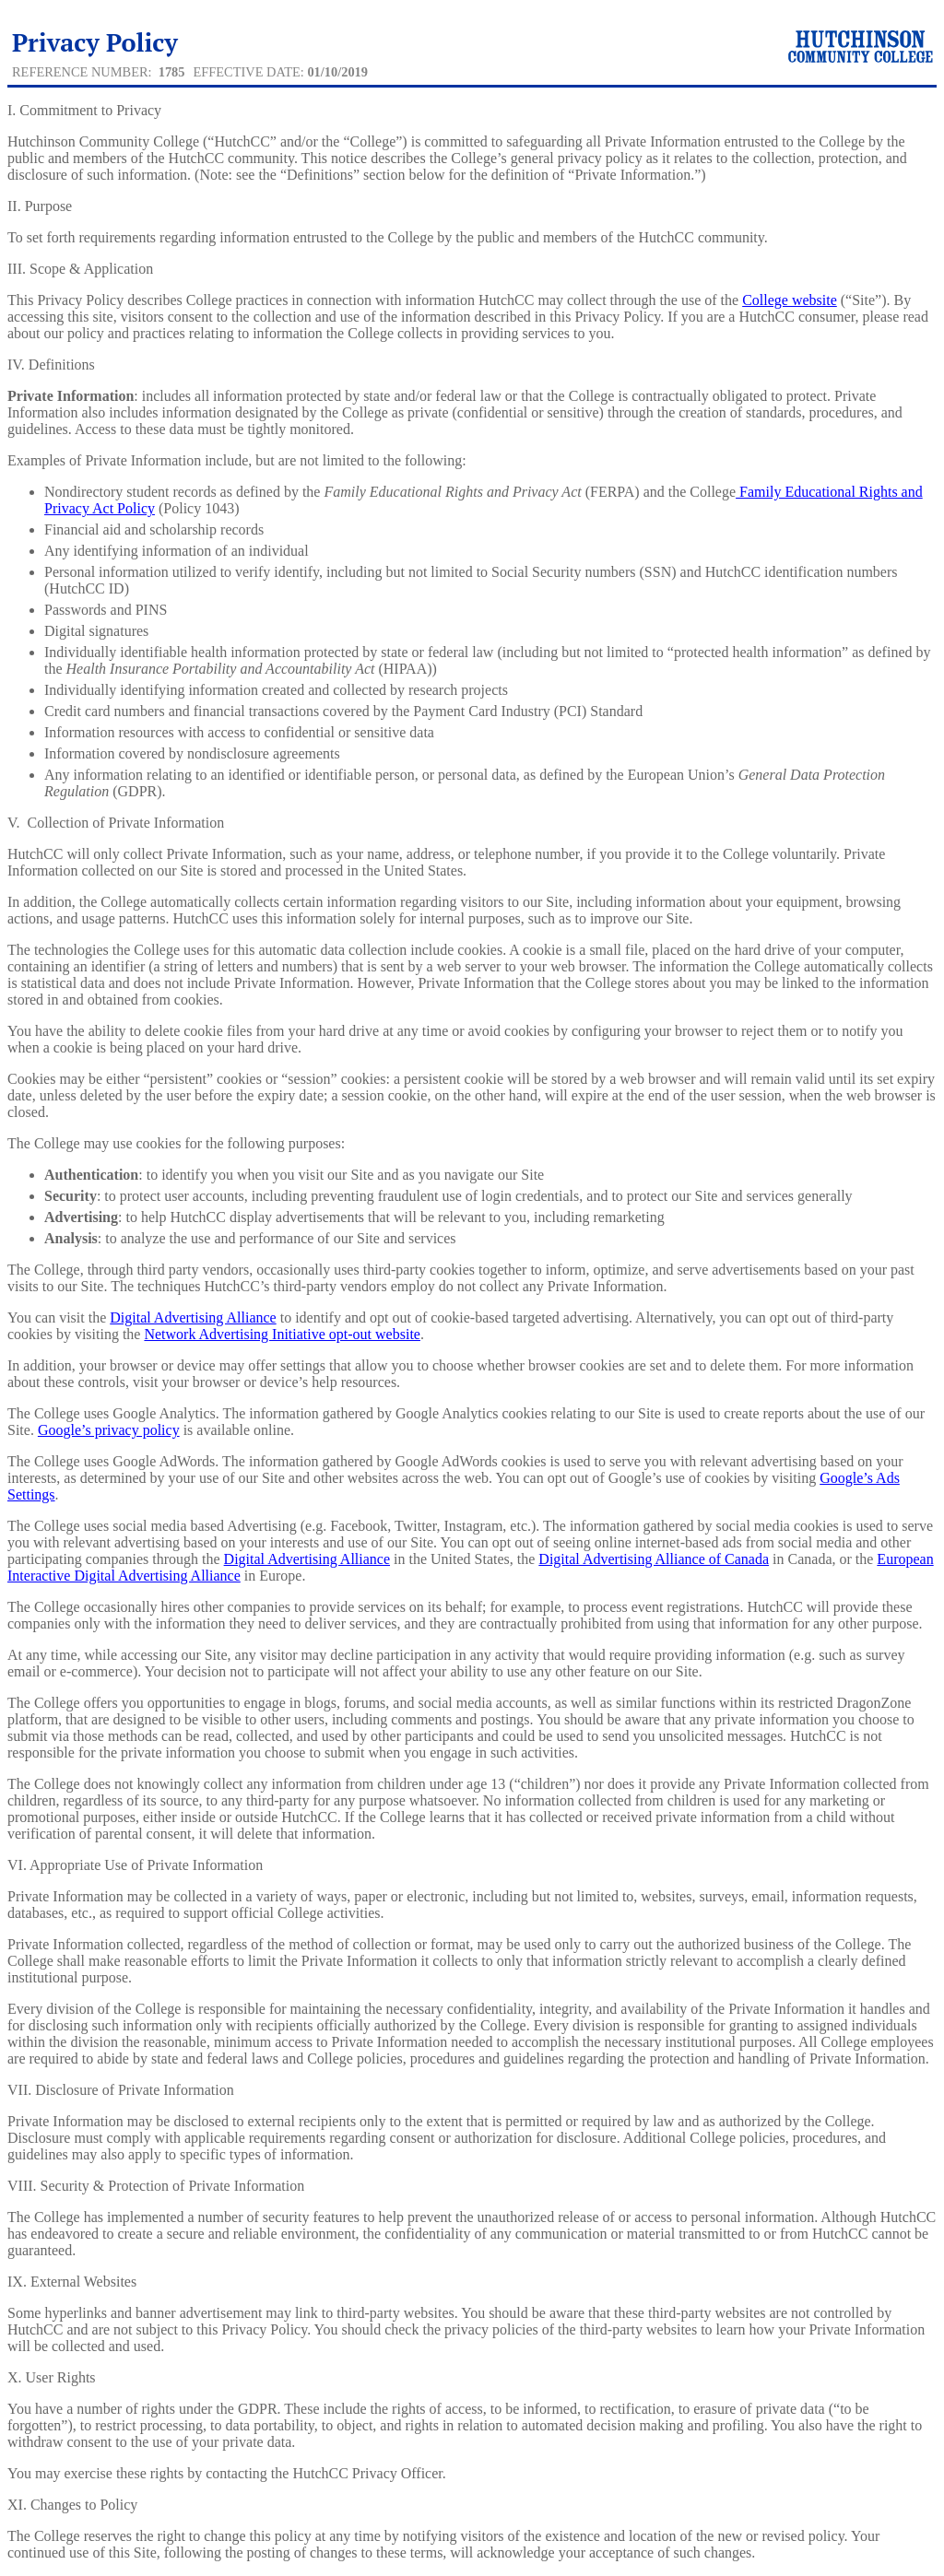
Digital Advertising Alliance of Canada (653, 1559)
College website (789, 300)
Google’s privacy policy (109, 1430)
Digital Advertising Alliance (193, 1317)
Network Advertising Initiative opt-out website (282, 1334)
